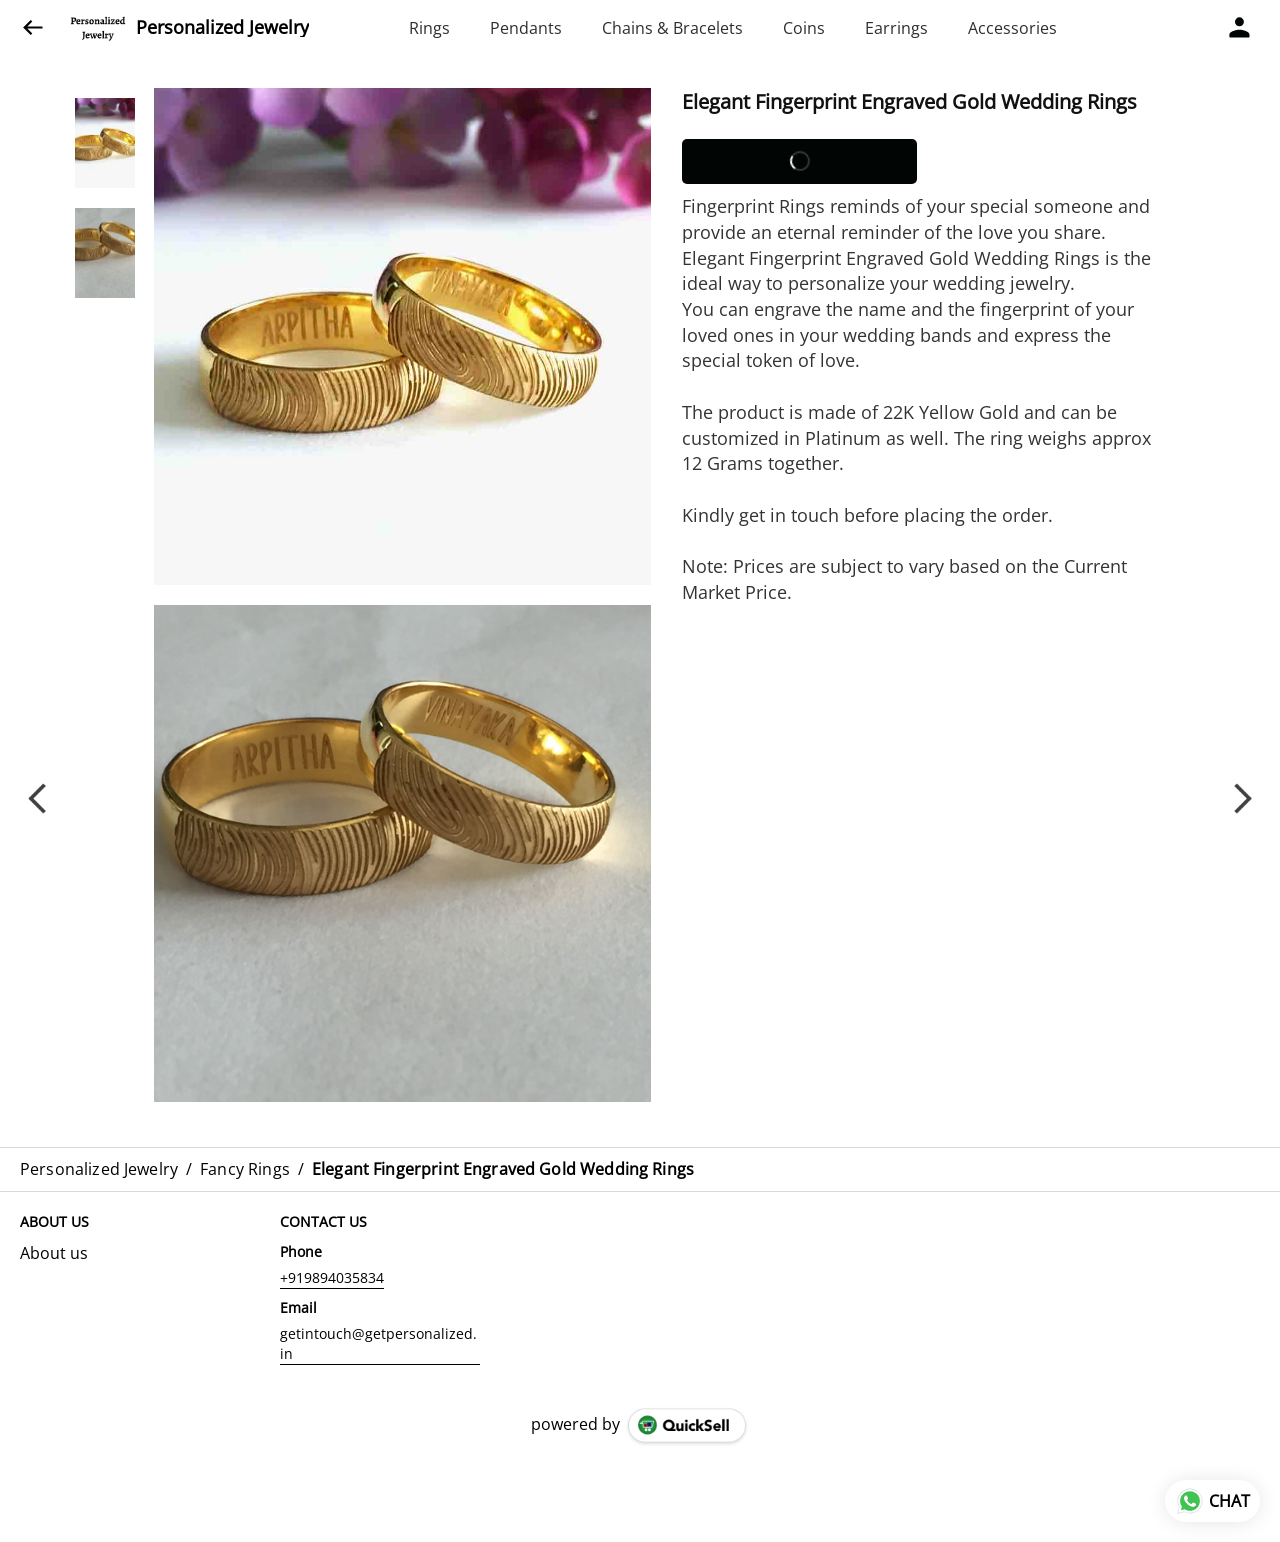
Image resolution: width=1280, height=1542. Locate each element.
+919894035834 (332, 1277)
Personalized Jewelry (222, 28)
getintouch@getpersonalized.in (378, 1343)
